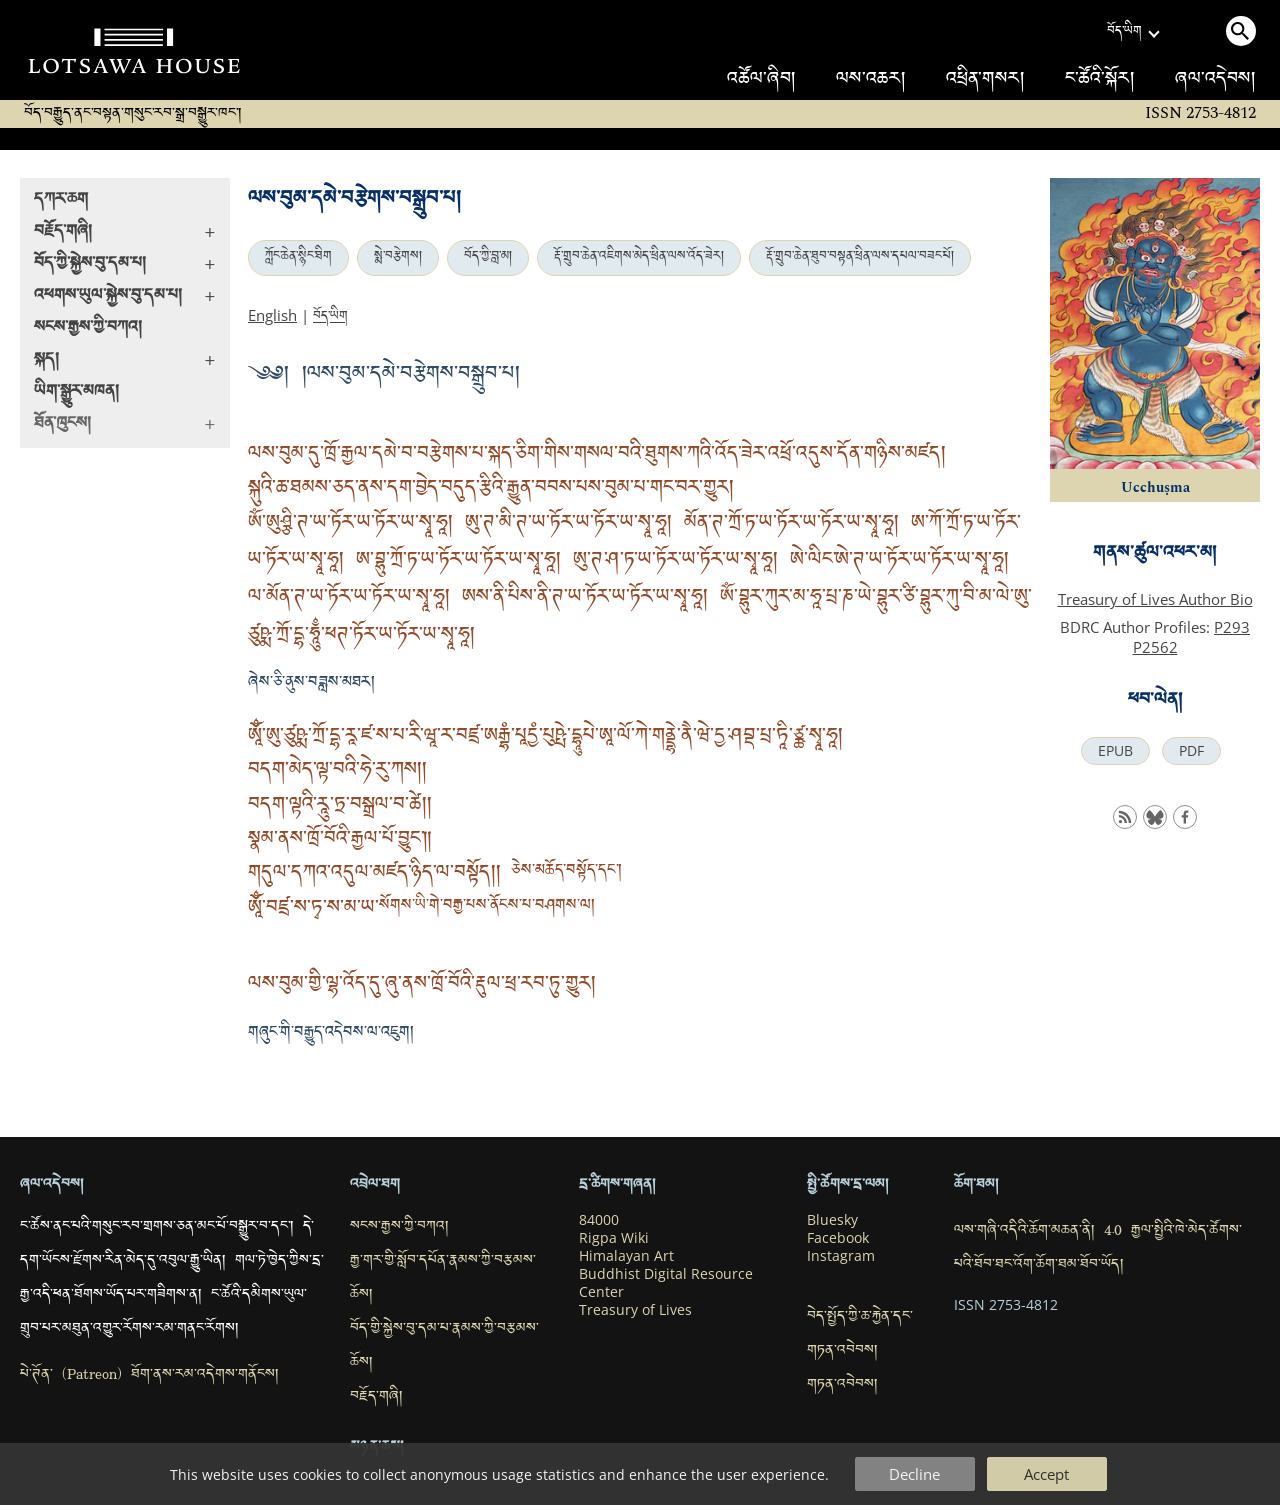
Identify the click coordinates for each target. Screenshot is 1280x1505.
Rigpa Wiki (614, 1238)
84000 (599, 1220)
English (272, 315)
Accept (1046, 1474)
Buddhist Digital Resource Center (666, 1283)
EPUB (1115, 751)
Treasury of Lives (635, 1310)
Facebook (838, 1238)
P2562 (1155, 647)
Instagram (841, 1256)
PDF (1191, 751)
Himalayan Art (626, 1256)
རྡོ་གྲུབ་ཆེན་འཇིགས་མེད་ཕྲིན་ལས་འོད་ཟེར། (639, 258)
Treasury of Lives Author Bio (1155, 599)
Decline (914, 1474)
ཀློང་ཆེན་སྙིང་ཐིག (298, 258)
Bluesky (832, 1220)
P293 (1232, 627)
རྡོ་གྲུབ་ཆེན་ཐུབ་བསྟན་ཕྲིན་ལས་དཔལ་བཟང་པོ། (860, 258)
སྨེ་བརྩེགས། (398, 258)
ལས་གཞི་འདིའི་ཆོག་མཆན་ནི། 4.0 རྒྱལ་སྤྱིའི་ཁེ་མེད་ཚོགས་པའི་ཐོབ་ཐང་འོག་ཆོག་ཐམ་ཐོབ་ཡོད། (1098, 1249)
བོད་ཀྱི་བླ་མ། (488, 258)
